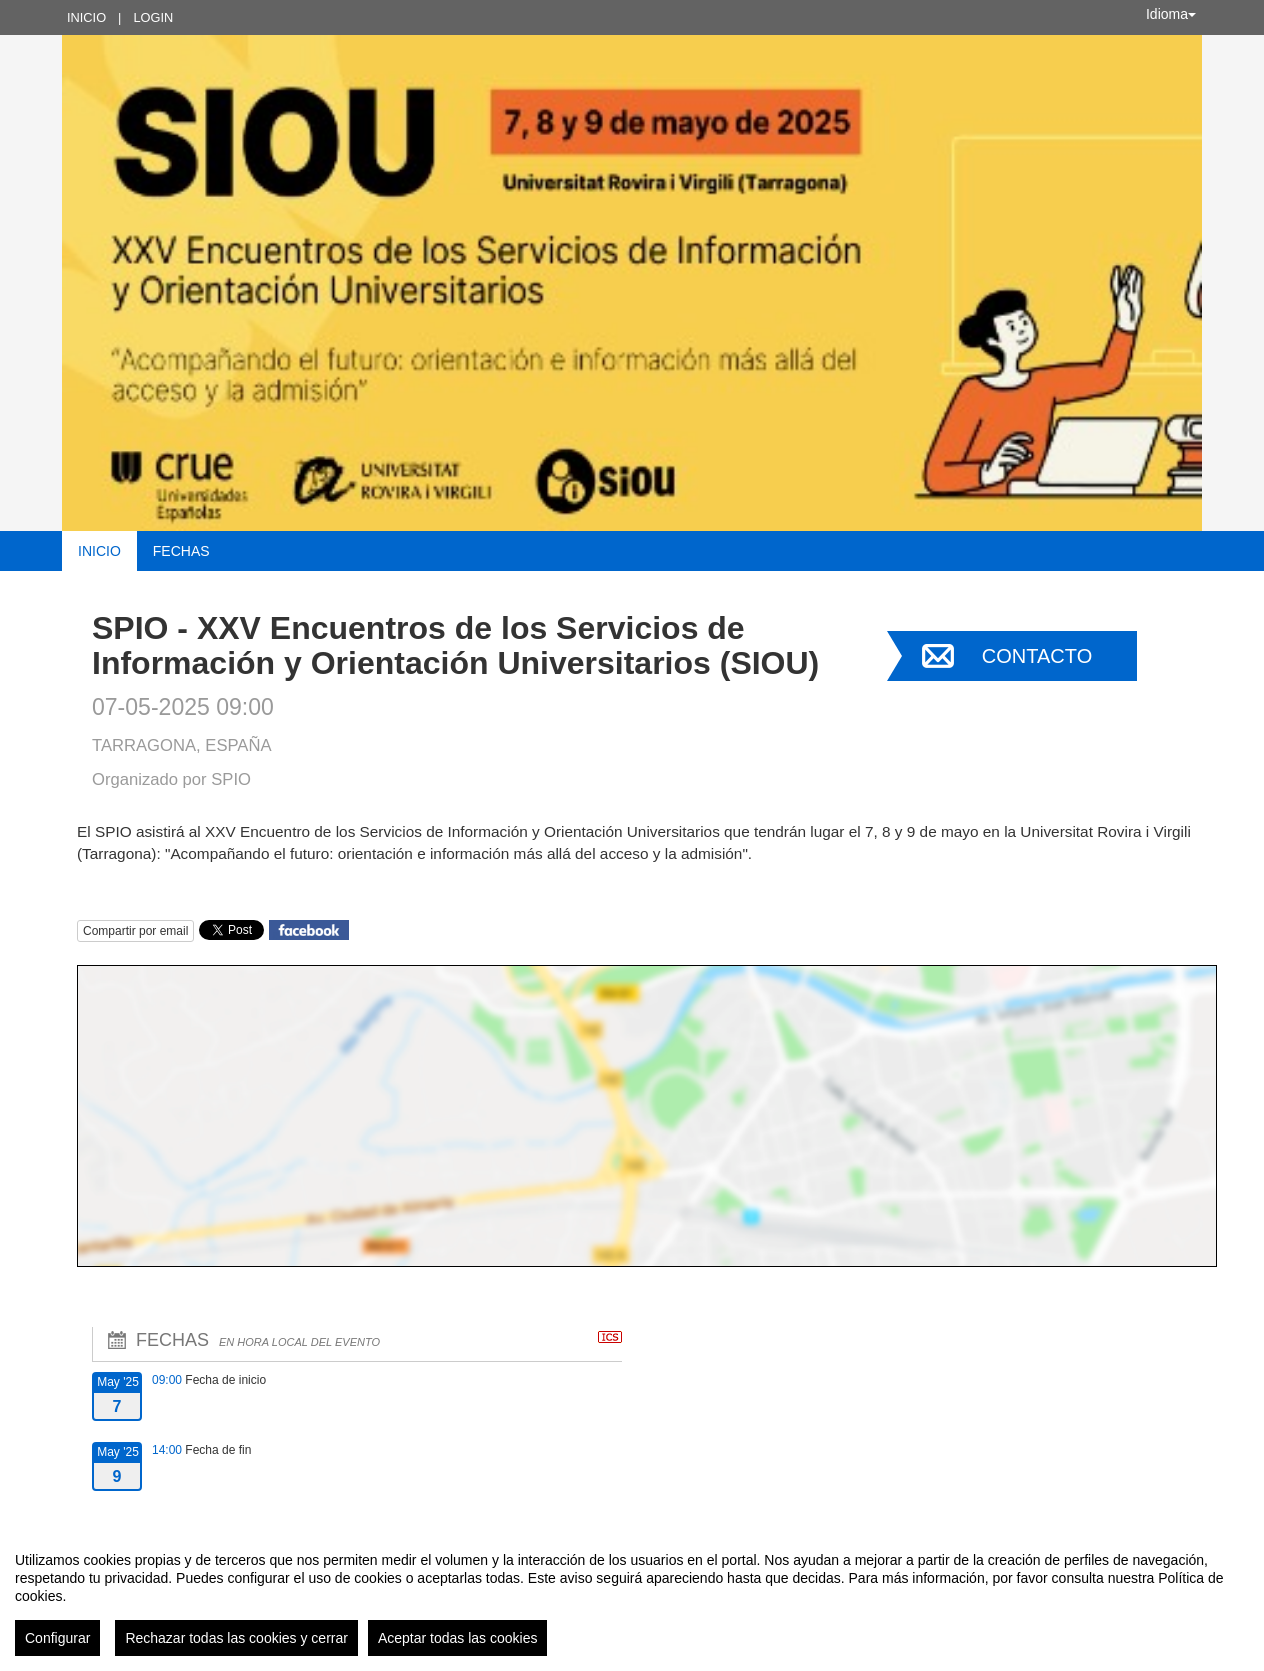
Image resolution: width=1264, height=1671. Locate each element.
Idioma (1171, 14)
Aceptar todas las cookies (458, 1638)
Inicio (86, 17)
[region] (632, 1596)
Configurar (57, 1638)
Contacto (1037, 656)
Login (153, 17)
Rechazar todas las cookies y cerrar (236, 1638)
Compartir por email (135, 931)
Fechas (181, 551)
